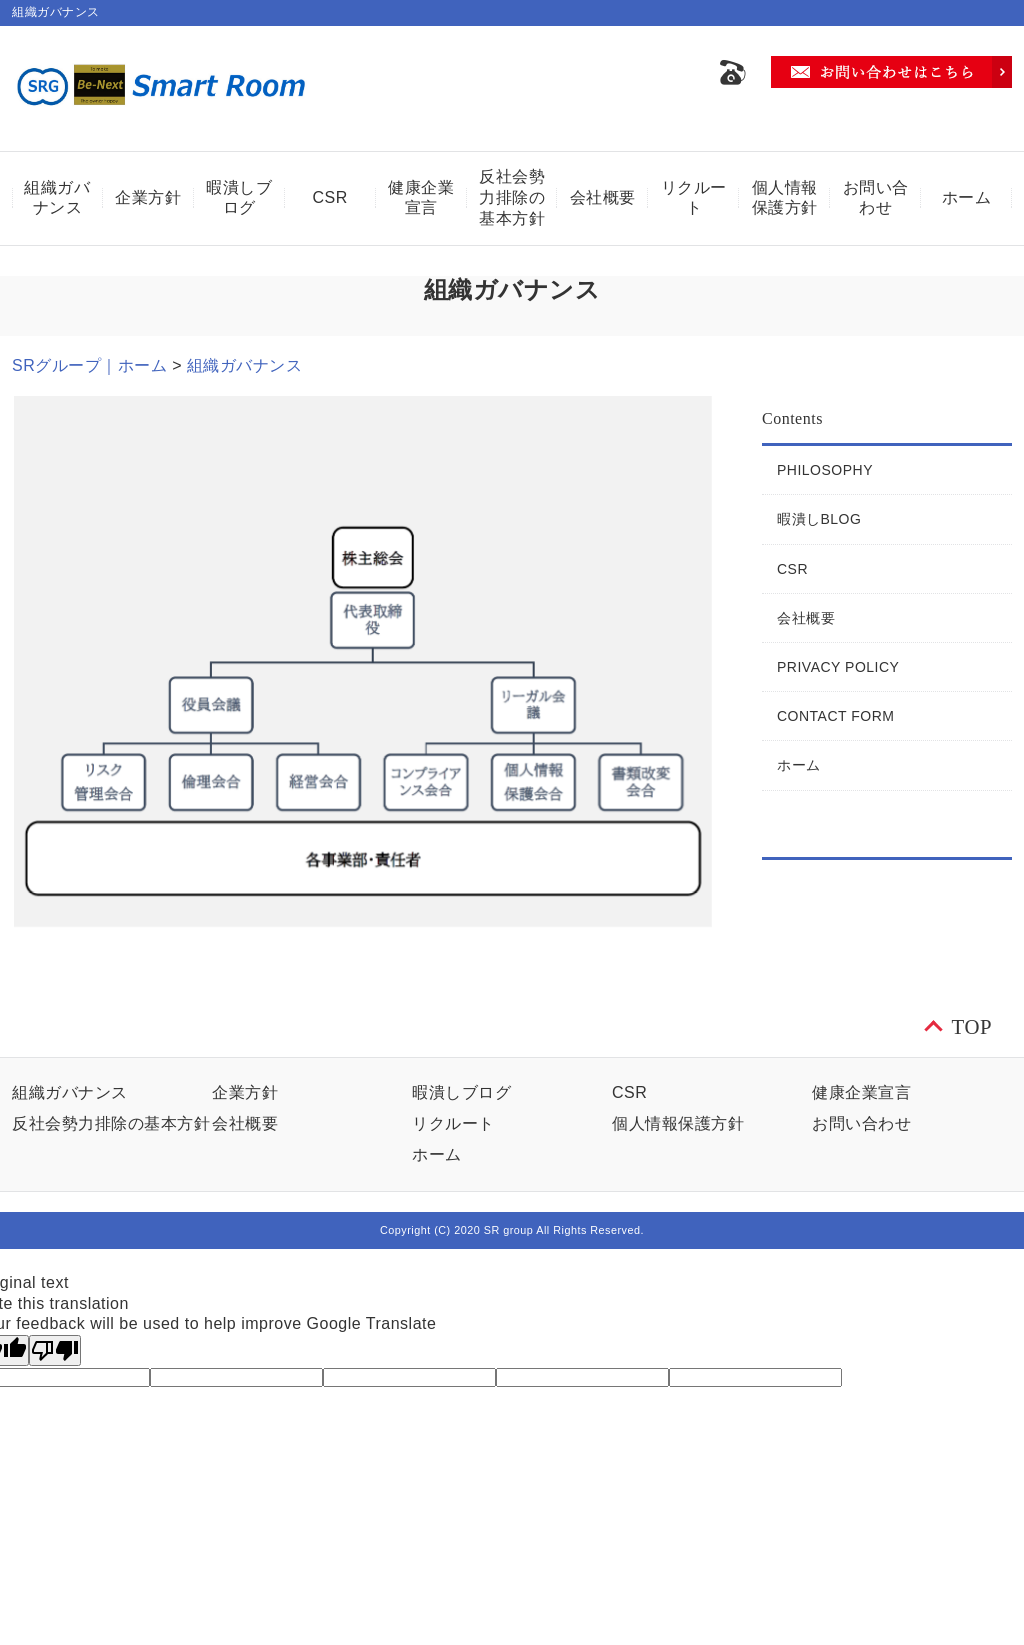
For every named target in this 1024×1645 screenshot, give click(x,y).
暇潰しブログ (239, 198)
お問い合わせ (876, 198)
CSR (330, 197)
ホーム (967, 197)
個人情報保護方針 (785, 198)
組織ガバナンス (57, 198)
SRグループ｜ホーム (89, 365)
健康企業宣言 (421, 198)
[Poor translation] (55, 1350)
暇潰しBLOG (819, 519)
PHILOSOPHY (825, 470)
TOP (972, 1027)
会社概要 (603, 197)
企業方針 (148, 197)
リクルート (694, 198)
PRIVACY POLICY (838, 667)
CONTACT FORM (835, 716)
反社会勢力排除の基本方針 (512, 197)
